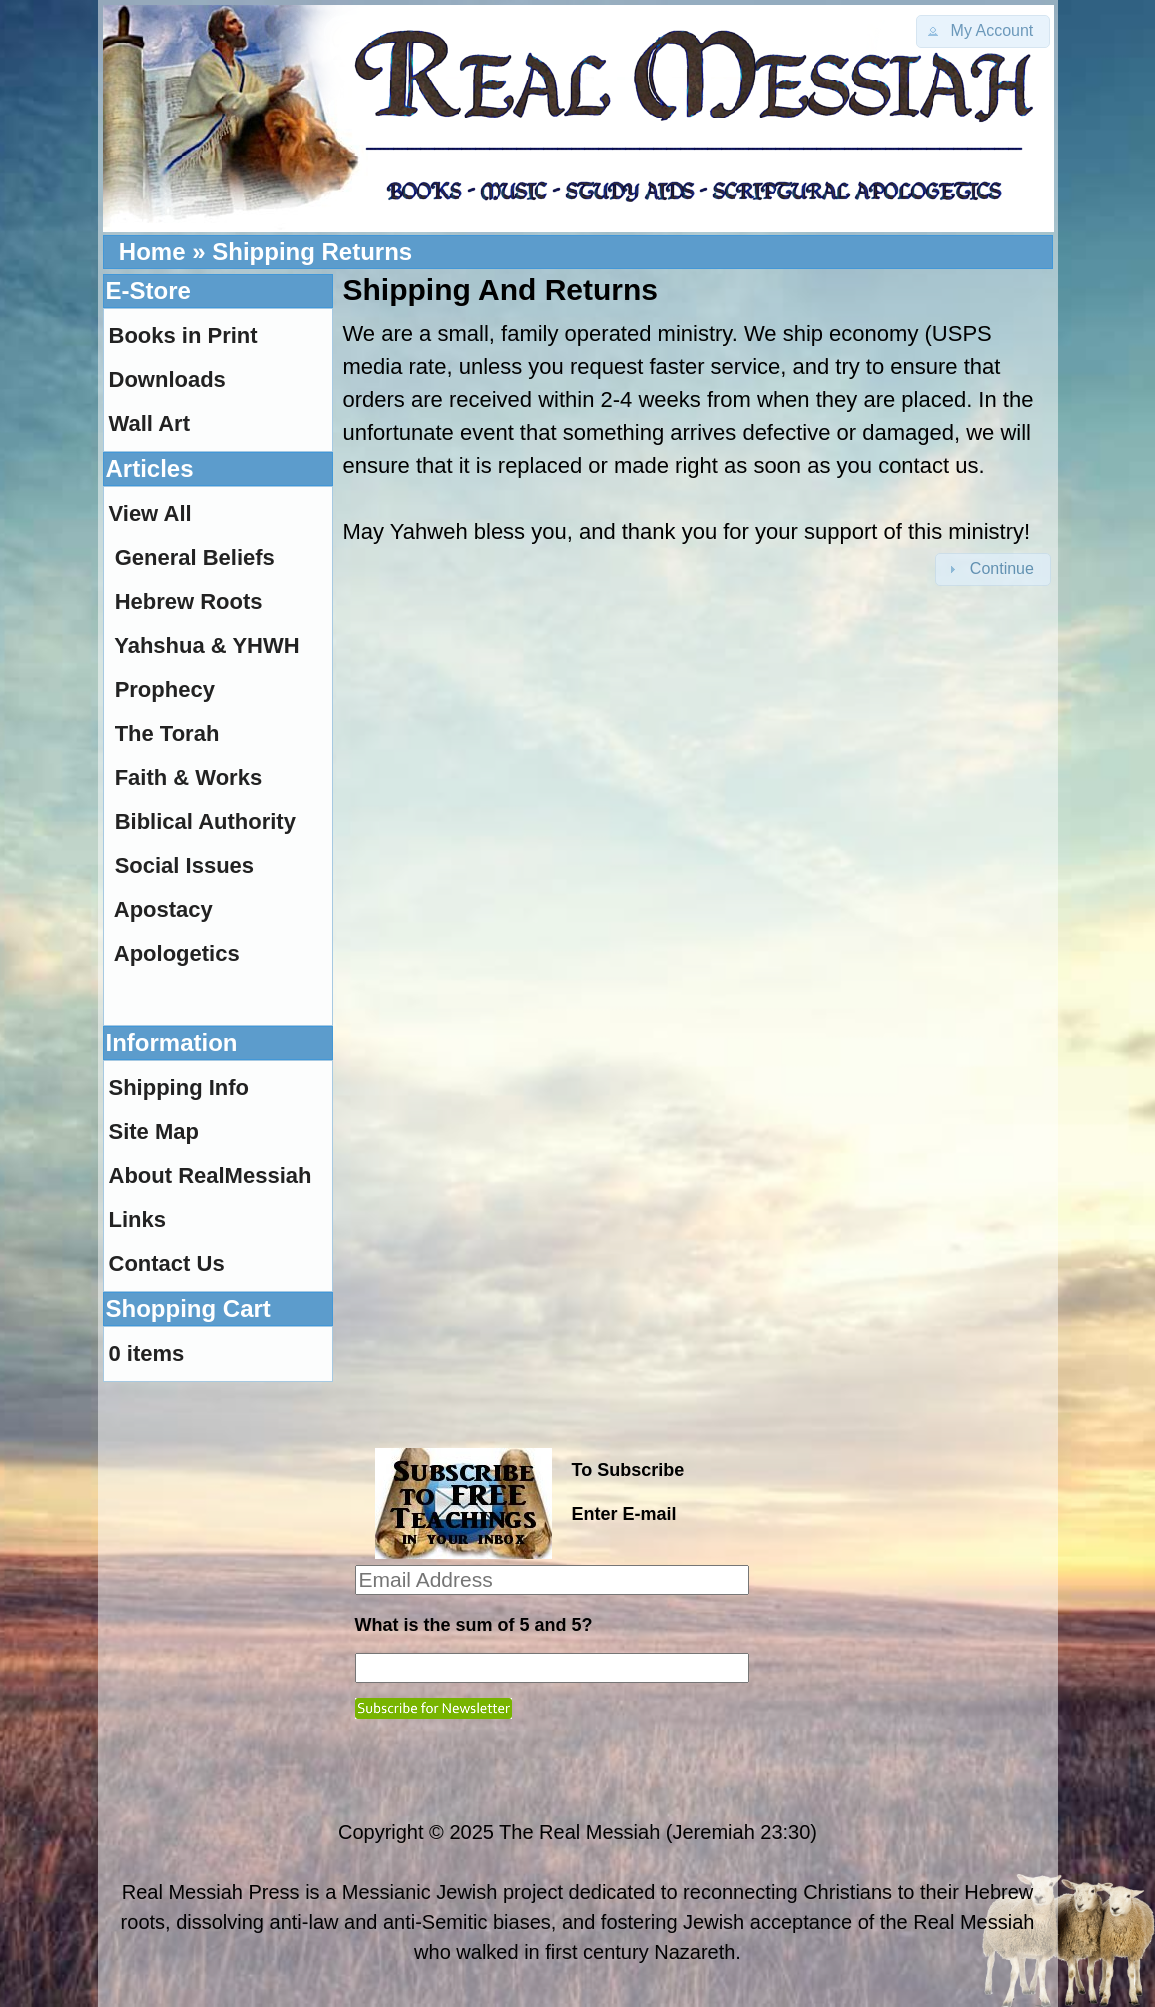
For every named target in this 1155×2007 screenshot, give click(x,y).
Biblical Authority (205, 821)
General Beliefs (195, 557)
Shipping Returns (312, 251)
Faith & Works (189, 777)
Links (137, 1219)
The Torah (167, 733)
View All (150, 513)
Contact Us (167, 1263)
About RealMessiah (210, 1175)
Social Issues (184, 865)
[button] (983, 31)
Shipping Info (179, 1087)
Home (152, 251)
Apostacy (163, 909)
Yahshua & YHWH (206, 645)
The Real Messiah (579, 1832)
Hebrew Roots (189, 601)
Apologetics (177, 953)
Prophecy (165, 689)
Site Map (154, 1131)
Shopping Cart (188, 1308)
